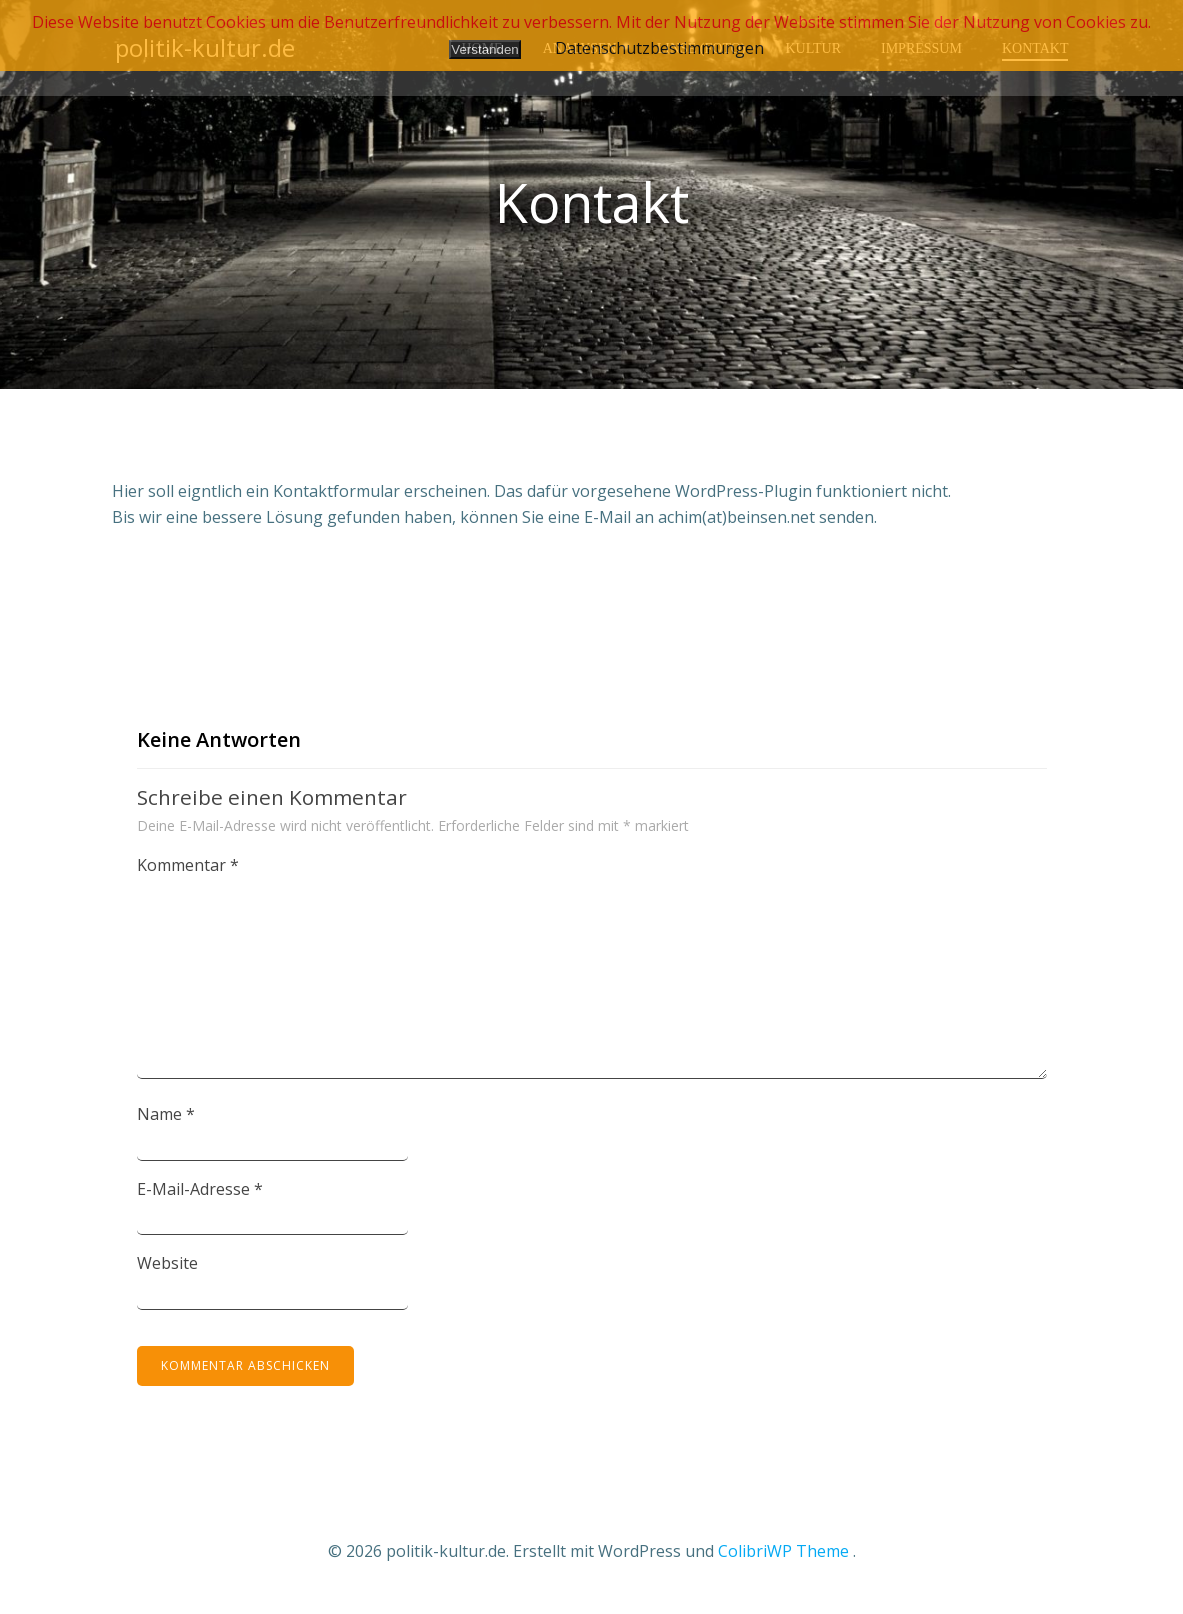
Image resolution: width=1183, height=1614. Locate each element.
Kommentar (188, 870)
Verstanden (484, 49)
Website (167, 1268)
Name (166, 1119)
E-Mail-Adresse (200, 1193)
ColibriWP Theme (783, 1555)
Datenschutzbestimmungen (659, 48)
